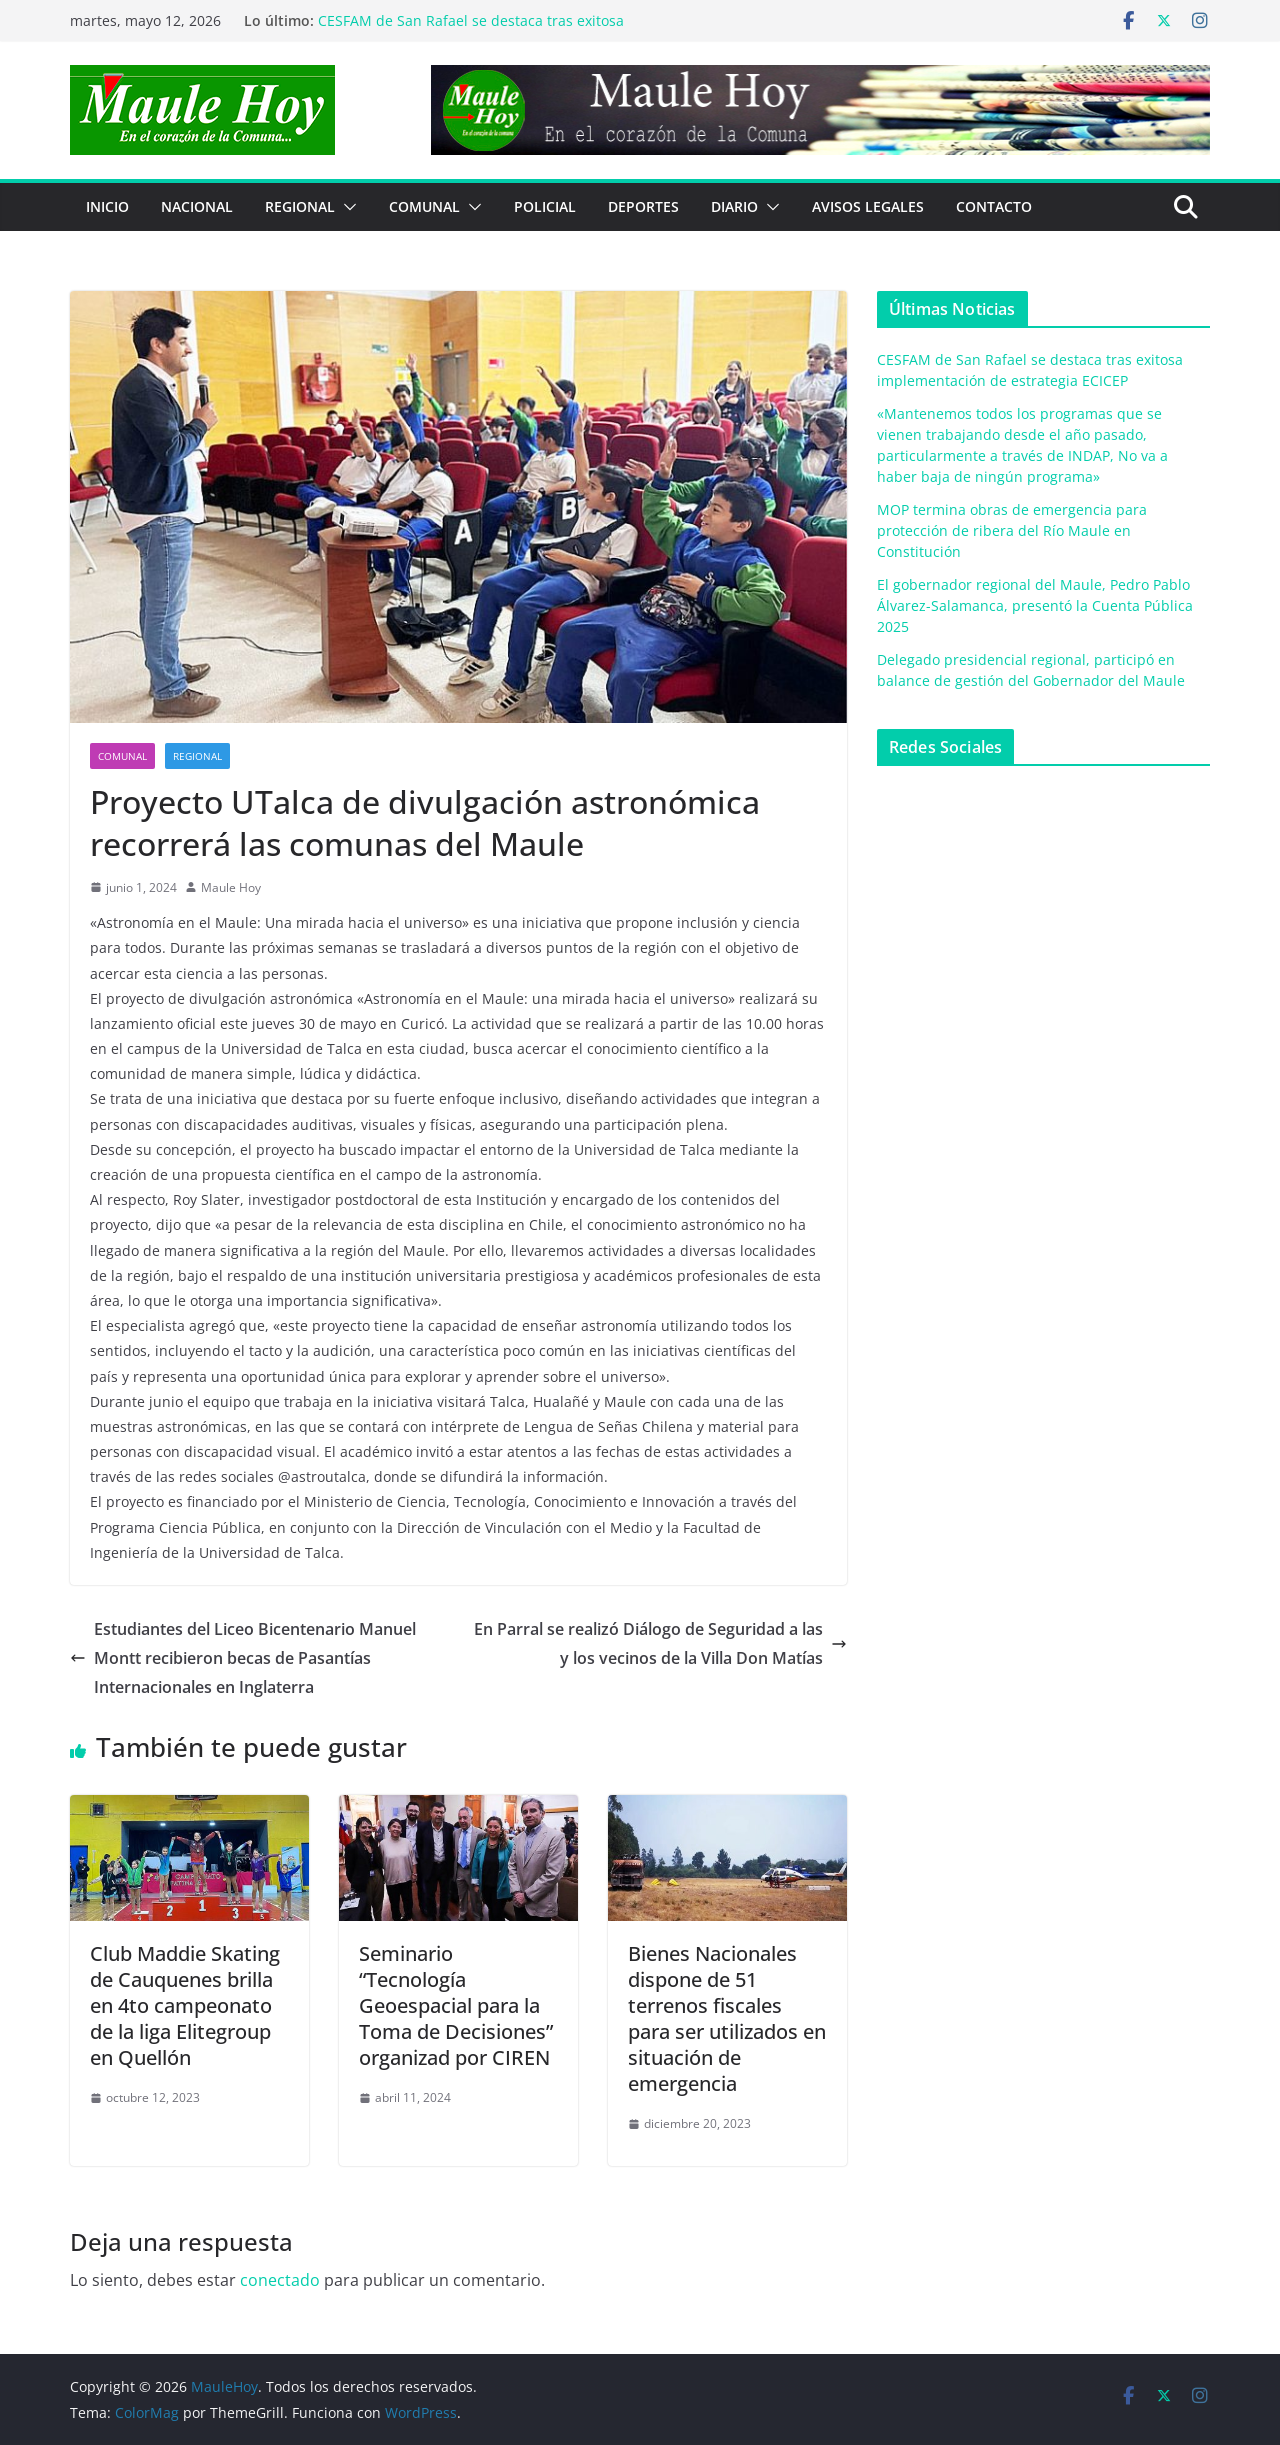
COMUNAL (424, 206)
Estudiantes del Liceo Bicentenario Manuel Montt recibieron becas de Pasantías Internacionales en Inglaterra (243, 1658)
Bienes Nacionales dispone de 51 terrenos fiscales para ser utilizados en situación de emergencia (727, 2018)
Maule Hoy (231, 887)
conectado (280, 2280)
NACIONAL (197, 206)
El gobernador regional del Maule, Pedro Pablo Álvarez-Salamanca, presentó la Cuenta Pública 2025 (1035, 605)
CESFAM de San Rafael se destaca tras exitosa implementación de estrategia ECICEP (471, 30)
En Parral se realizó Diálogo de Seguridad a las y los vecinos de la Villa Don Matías (660, 1643)
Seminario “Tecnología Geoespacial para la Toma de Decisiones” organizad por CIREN (456, 2005)
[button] (346, 207)
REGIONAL (300, 206)
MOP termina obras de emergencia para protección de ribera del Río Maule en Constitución (1012, 530)
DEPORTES (643, 206)
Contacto (994, 206)
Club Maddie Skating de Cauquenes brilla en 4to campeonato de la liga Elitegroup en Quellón (185, 2005)
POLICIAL (545, 206)
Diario (734, 206)
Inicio (107, 206)
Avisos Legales (868, 206)
